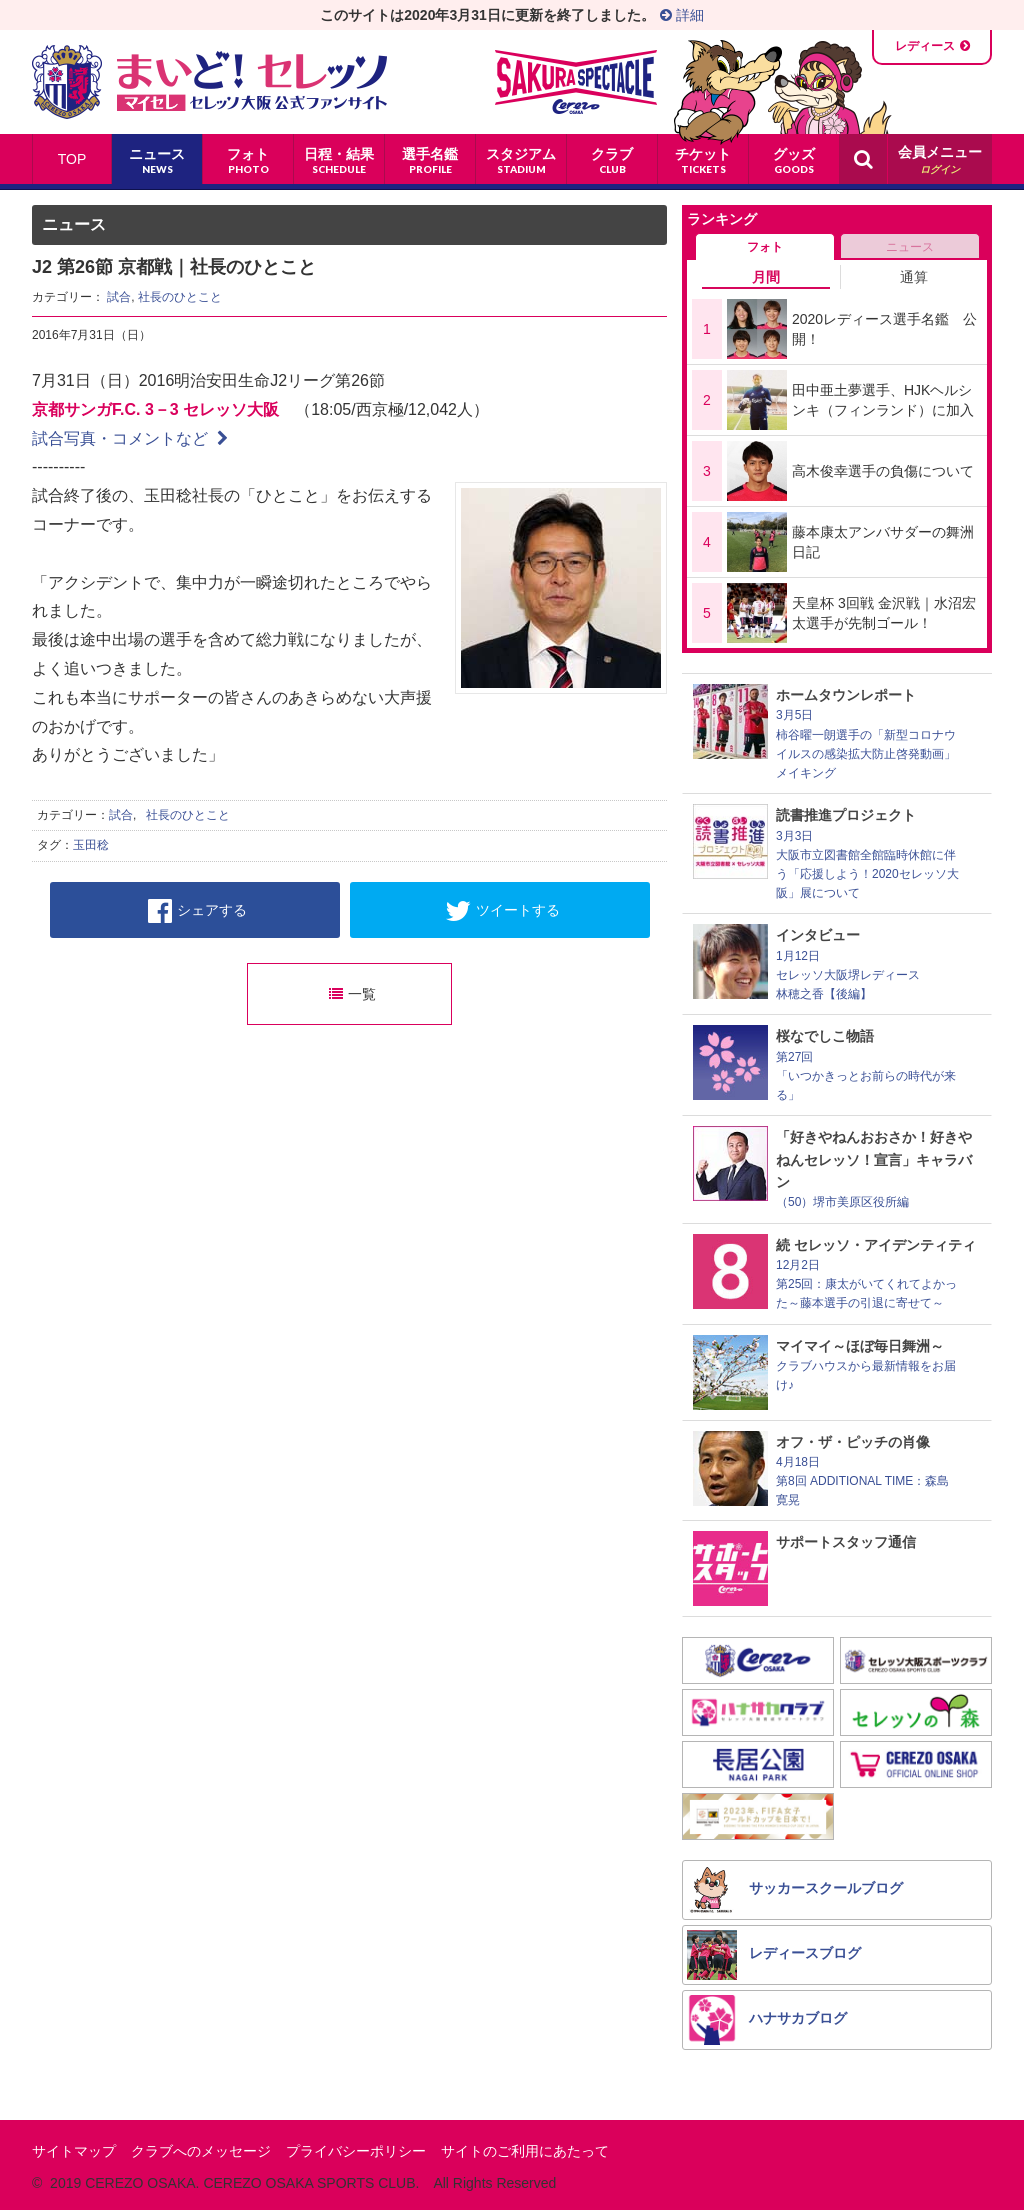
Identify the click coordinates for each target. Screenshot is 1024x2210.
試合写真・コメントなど (130, 438)
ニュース (910, 247)
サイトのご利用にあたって (525, 2151)
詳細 (682, 15)
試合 (119, 297)
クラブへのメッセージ (201, 2151)
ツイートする (502, 911)
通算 (914, 277)
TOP (72, 159)
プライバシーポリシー (356, 2151)
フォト (765, 247)
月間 (766, 277)
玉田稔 (91, 845)
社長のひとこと (180, 297)
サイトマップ (74, 2151)
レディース (925, 46)
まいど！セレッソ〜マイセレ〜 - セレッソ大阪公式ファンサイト (209, 82)
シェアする (197, 911)
